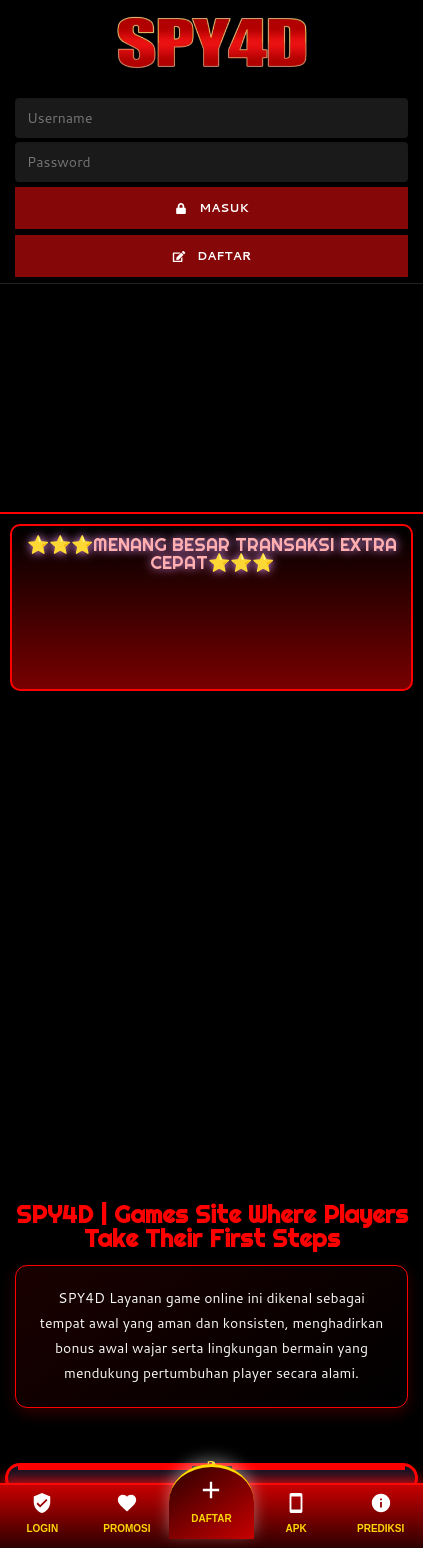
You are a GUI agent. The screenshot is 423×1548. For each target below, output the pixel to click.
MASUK (211, 207)
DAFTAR (211, 255)
